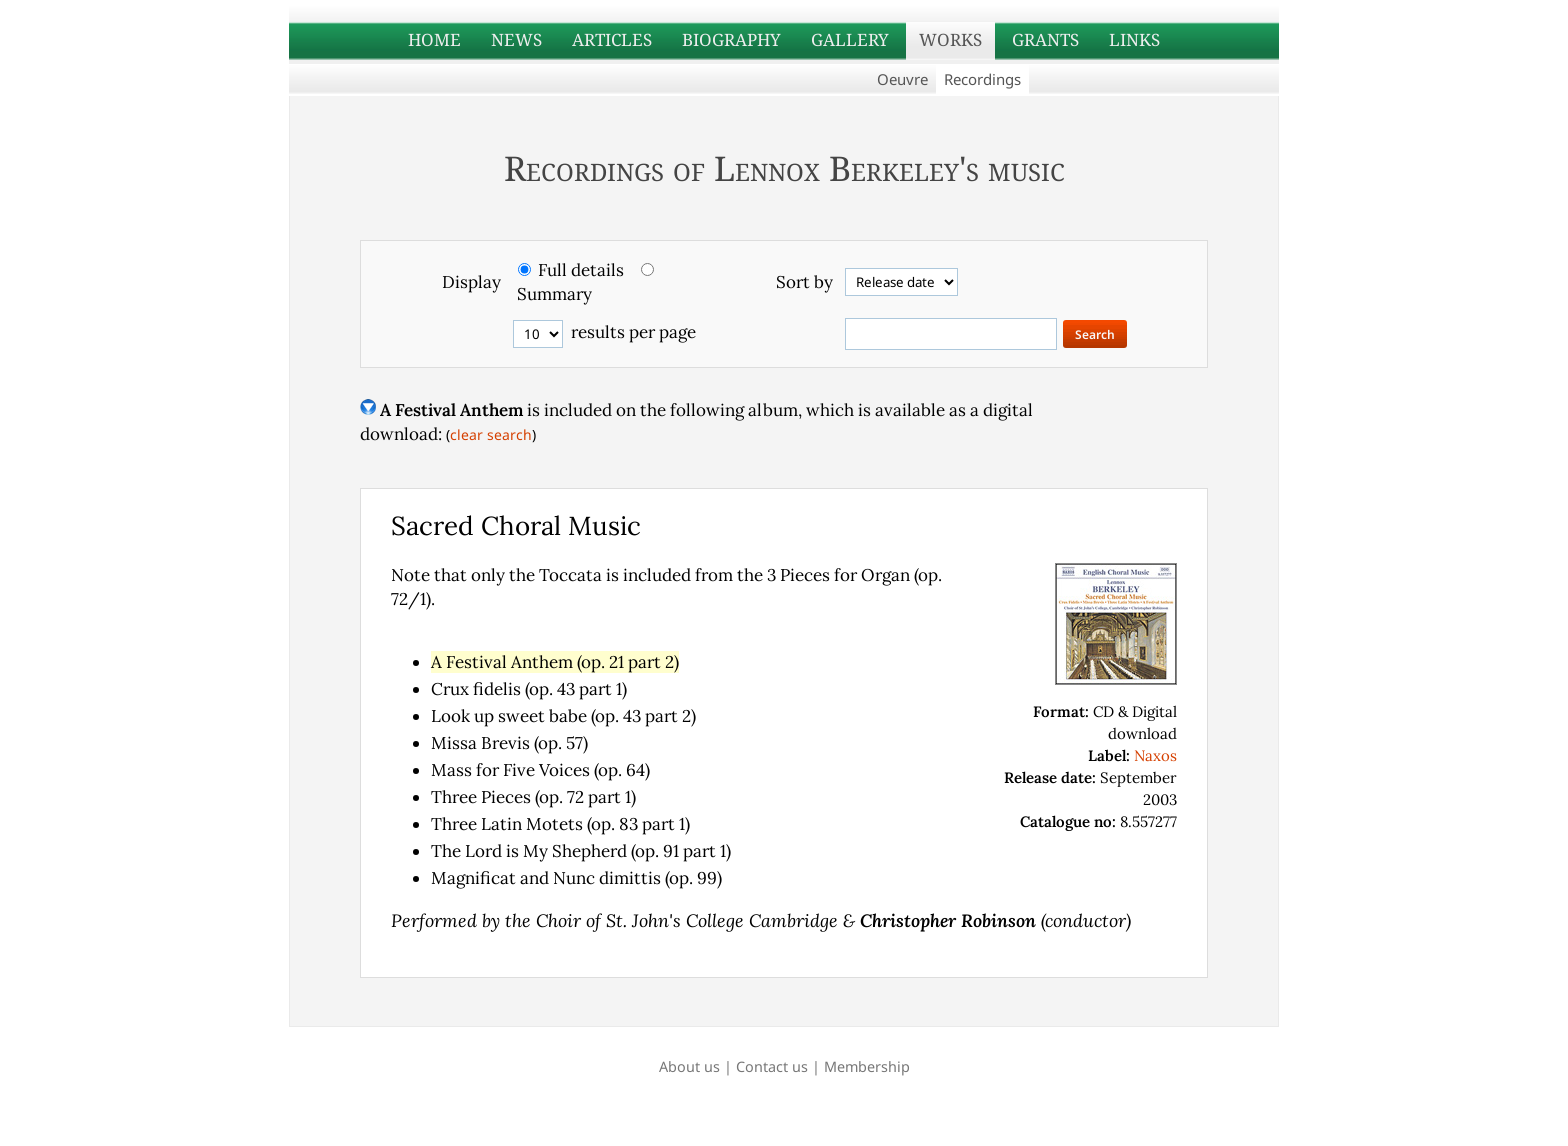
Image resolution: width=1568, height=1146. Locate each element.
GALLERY (850, 39)
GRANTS (1045, 39)
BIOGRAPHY (731, 39)
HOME (434, 39)
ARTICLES (612, 39)
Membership (867, 1066)
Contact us (772, 1066)
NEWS (516, 39)
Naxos (1155, 755)
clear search (491, 434)
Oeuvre (902, 79)
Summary (554, 294)
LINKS (1134, 39)
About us (689, 1066)
